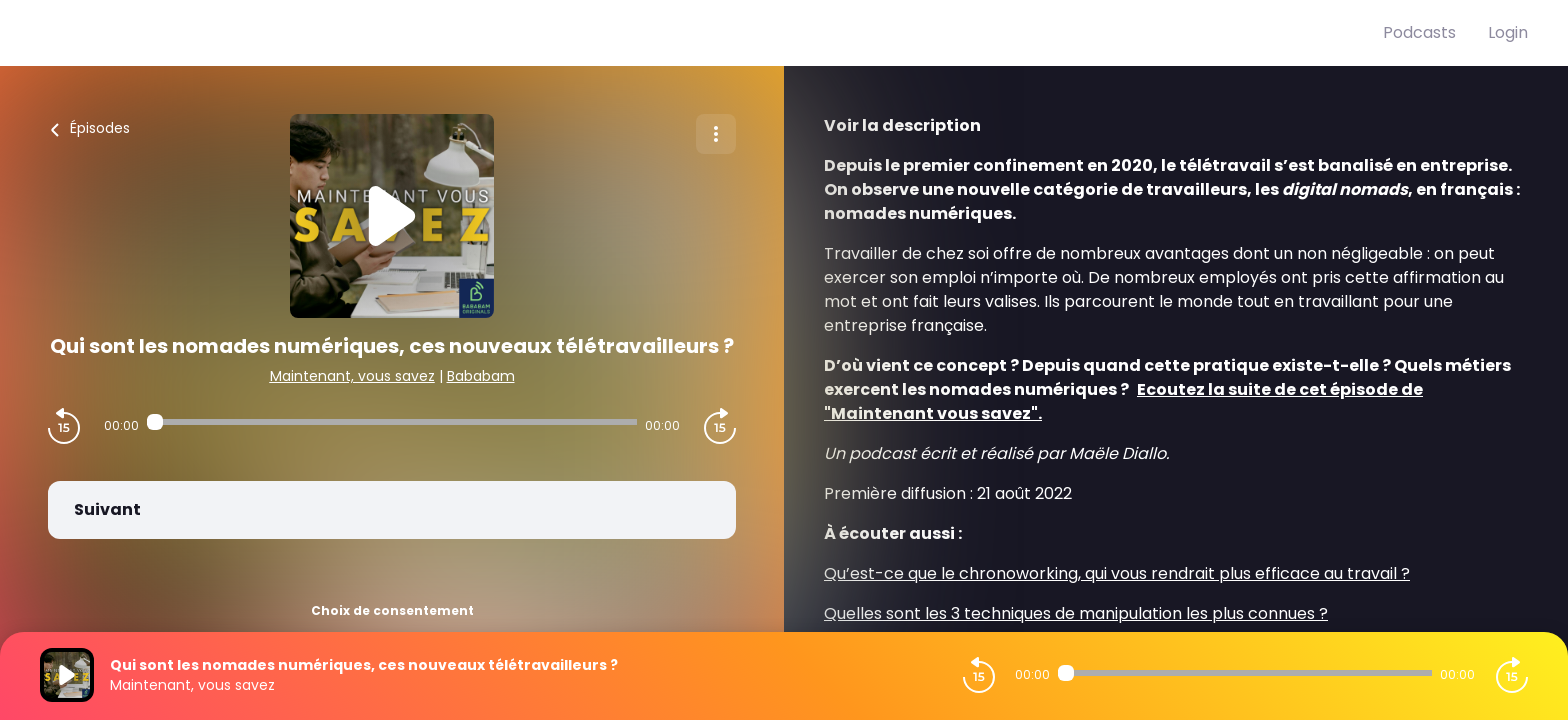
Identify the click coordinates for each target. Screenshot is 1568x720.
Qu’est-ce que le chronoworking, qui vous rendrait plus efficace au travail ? (1117, 573)
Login (1508, 32)
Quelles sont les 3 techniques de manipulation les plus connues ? (1076, 613)
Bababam (481, 376)
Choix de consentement (392, 610)
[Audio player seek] (392, 422)
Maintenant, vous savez (352, 376)
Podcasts (1419, 32)
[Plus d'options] (716, 134)
